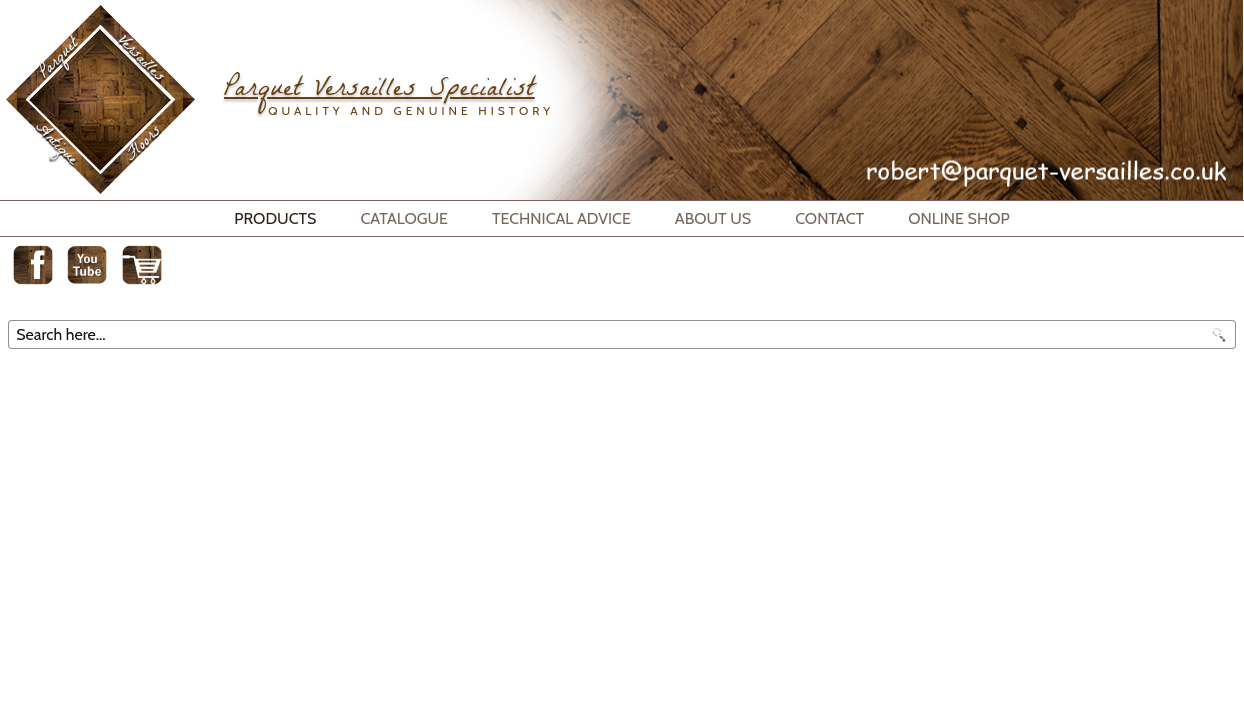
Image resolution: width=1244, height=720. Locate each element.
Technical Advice (561, 218)
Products (275, 218)
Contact (829, 218)
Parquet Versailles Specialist (379, 91)
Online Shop (959, 218)
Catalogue (404, 218)
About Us (713, 218)
